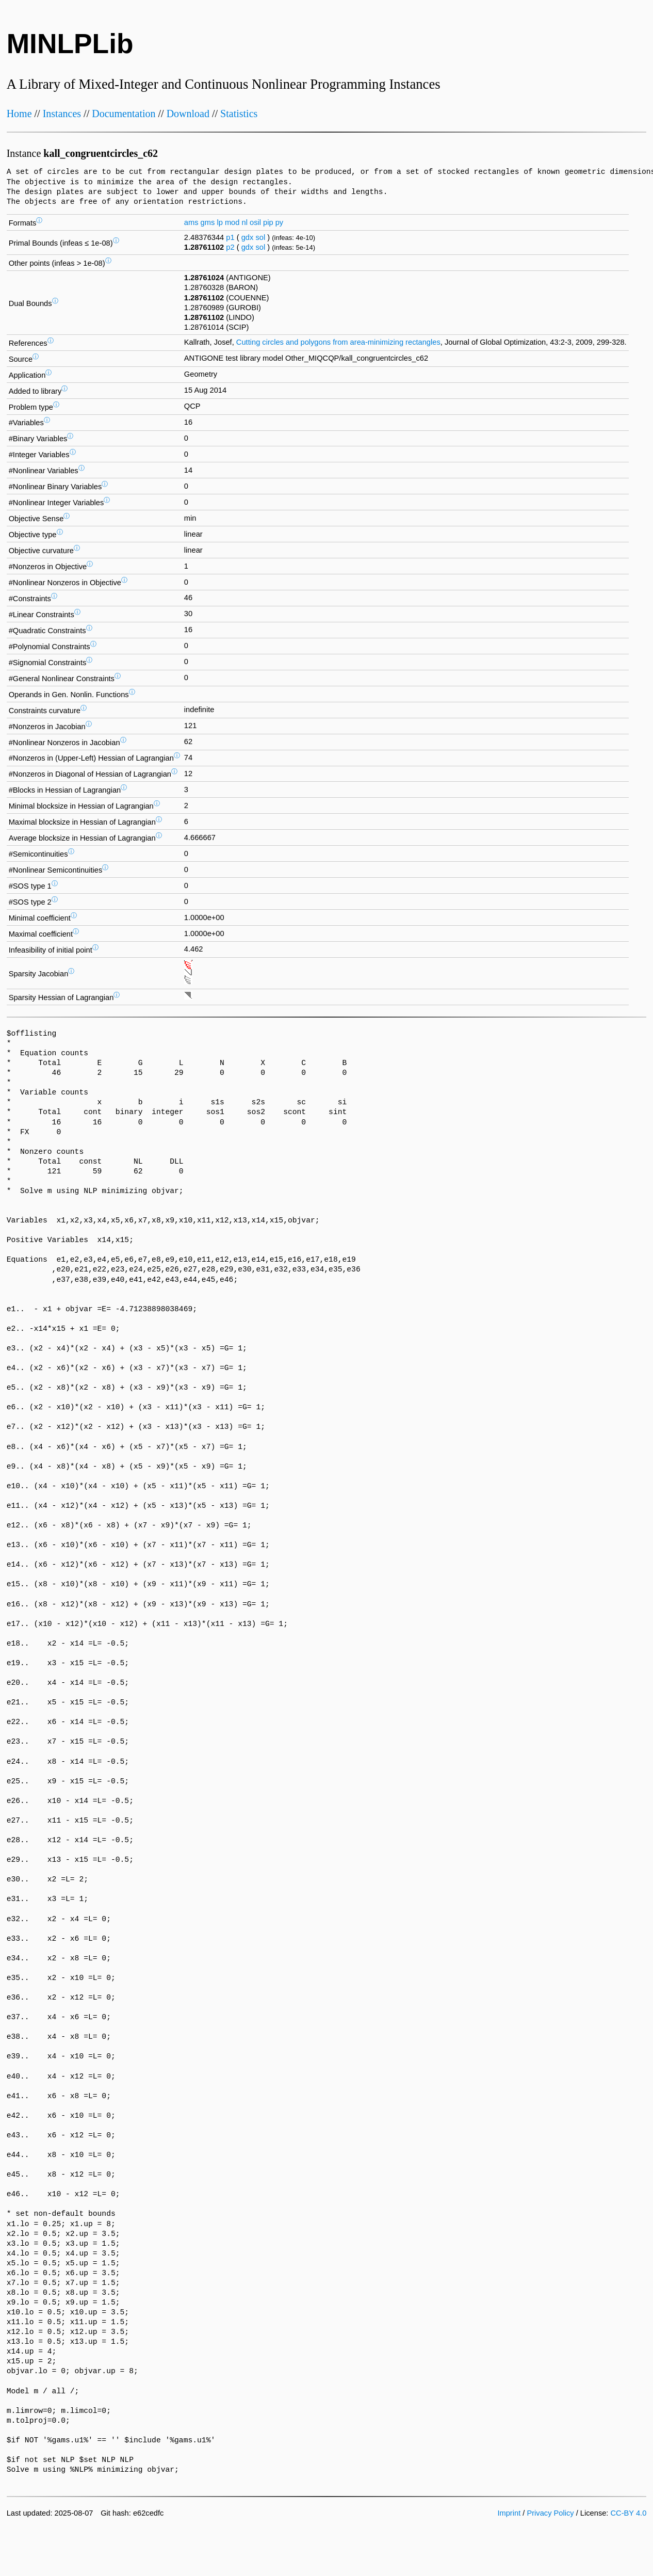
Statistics (238, 113)
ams (191, 222)
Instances (62, 113)
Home (19, 113)
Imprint (508, 2513)
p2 (230, 247)
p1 (230, 237)
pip (268, 222)
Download (188, 113)
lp (219, 222)
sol (260, 237)
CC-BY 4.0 (629, 2513)
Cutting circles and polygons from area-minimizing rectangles (338, 342)
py (279, 222)
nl (244, 222)
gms (208, 222)
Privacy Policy (550, 2513)
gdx (247, 237)
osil (255, 222)
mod (232, 222)
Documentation (123, 113)
